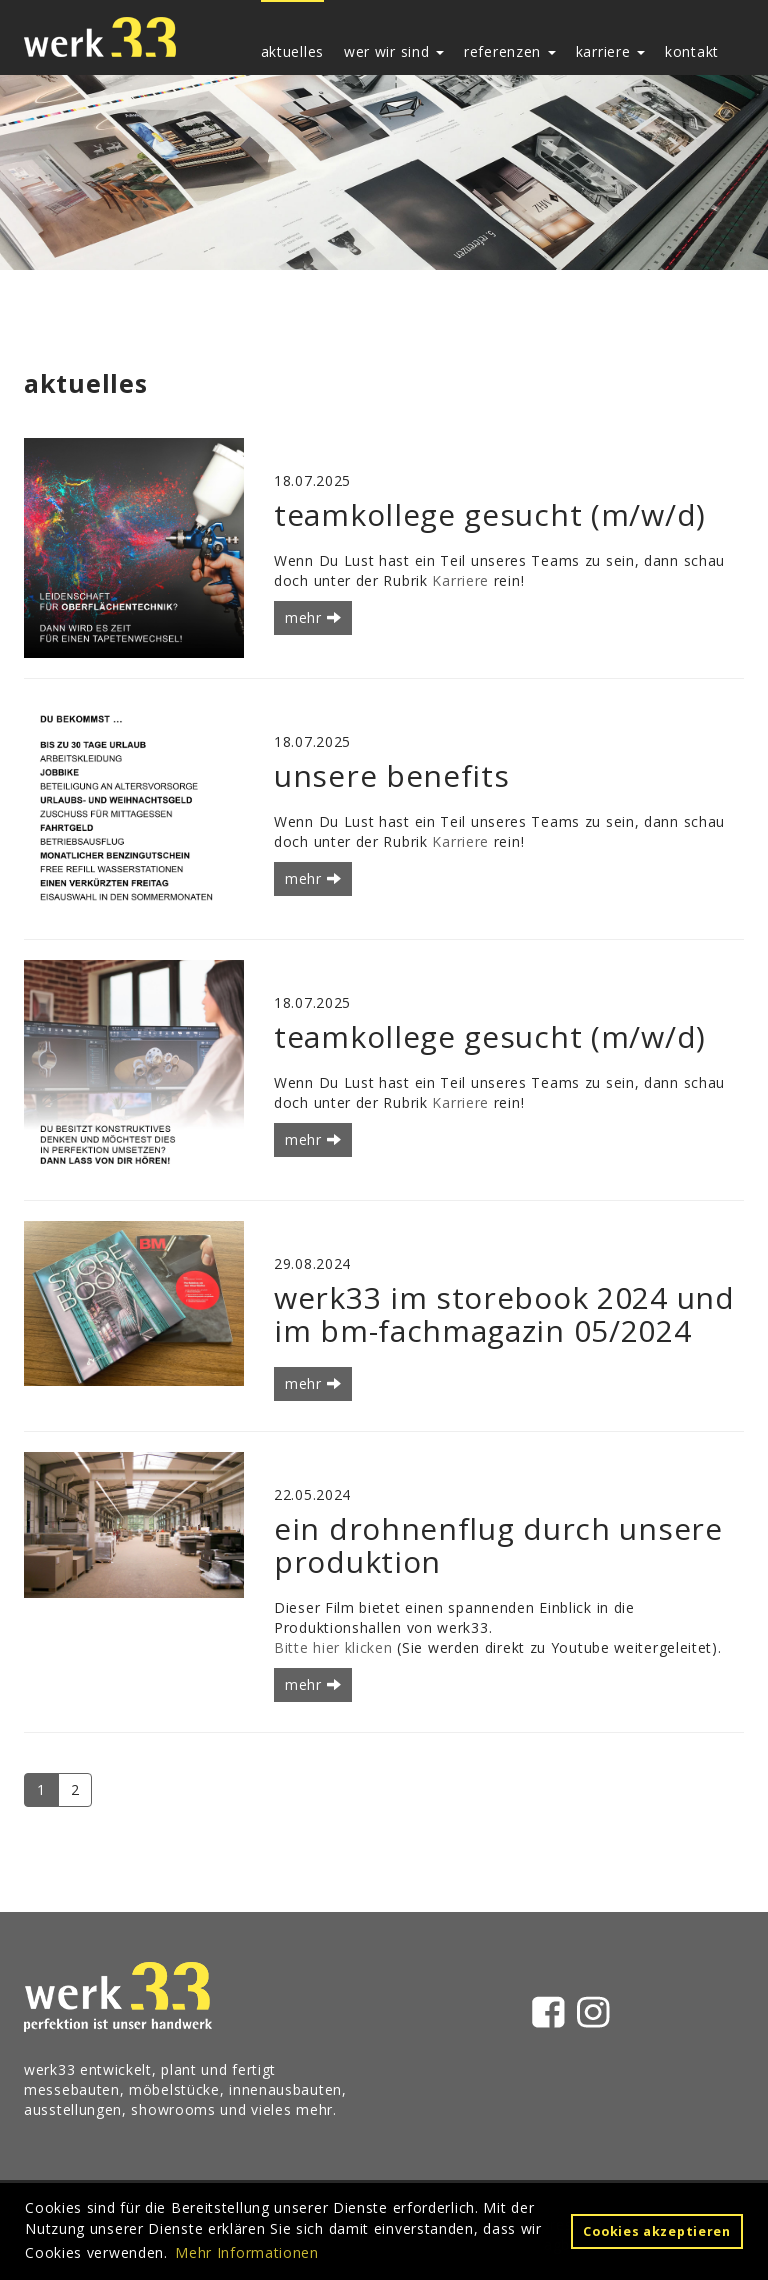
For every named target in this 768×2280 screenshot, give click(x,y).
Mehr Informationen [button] (247, 2252)
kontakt (692, 51)
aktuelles (292, 51)
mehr (313, 617)
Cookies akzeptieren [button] (656, 2231)
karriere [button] (610, 51)
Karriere (460, 580)
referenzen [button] (510, 51)
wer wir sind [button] (394, 51)
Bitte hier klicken (333, 1647)
